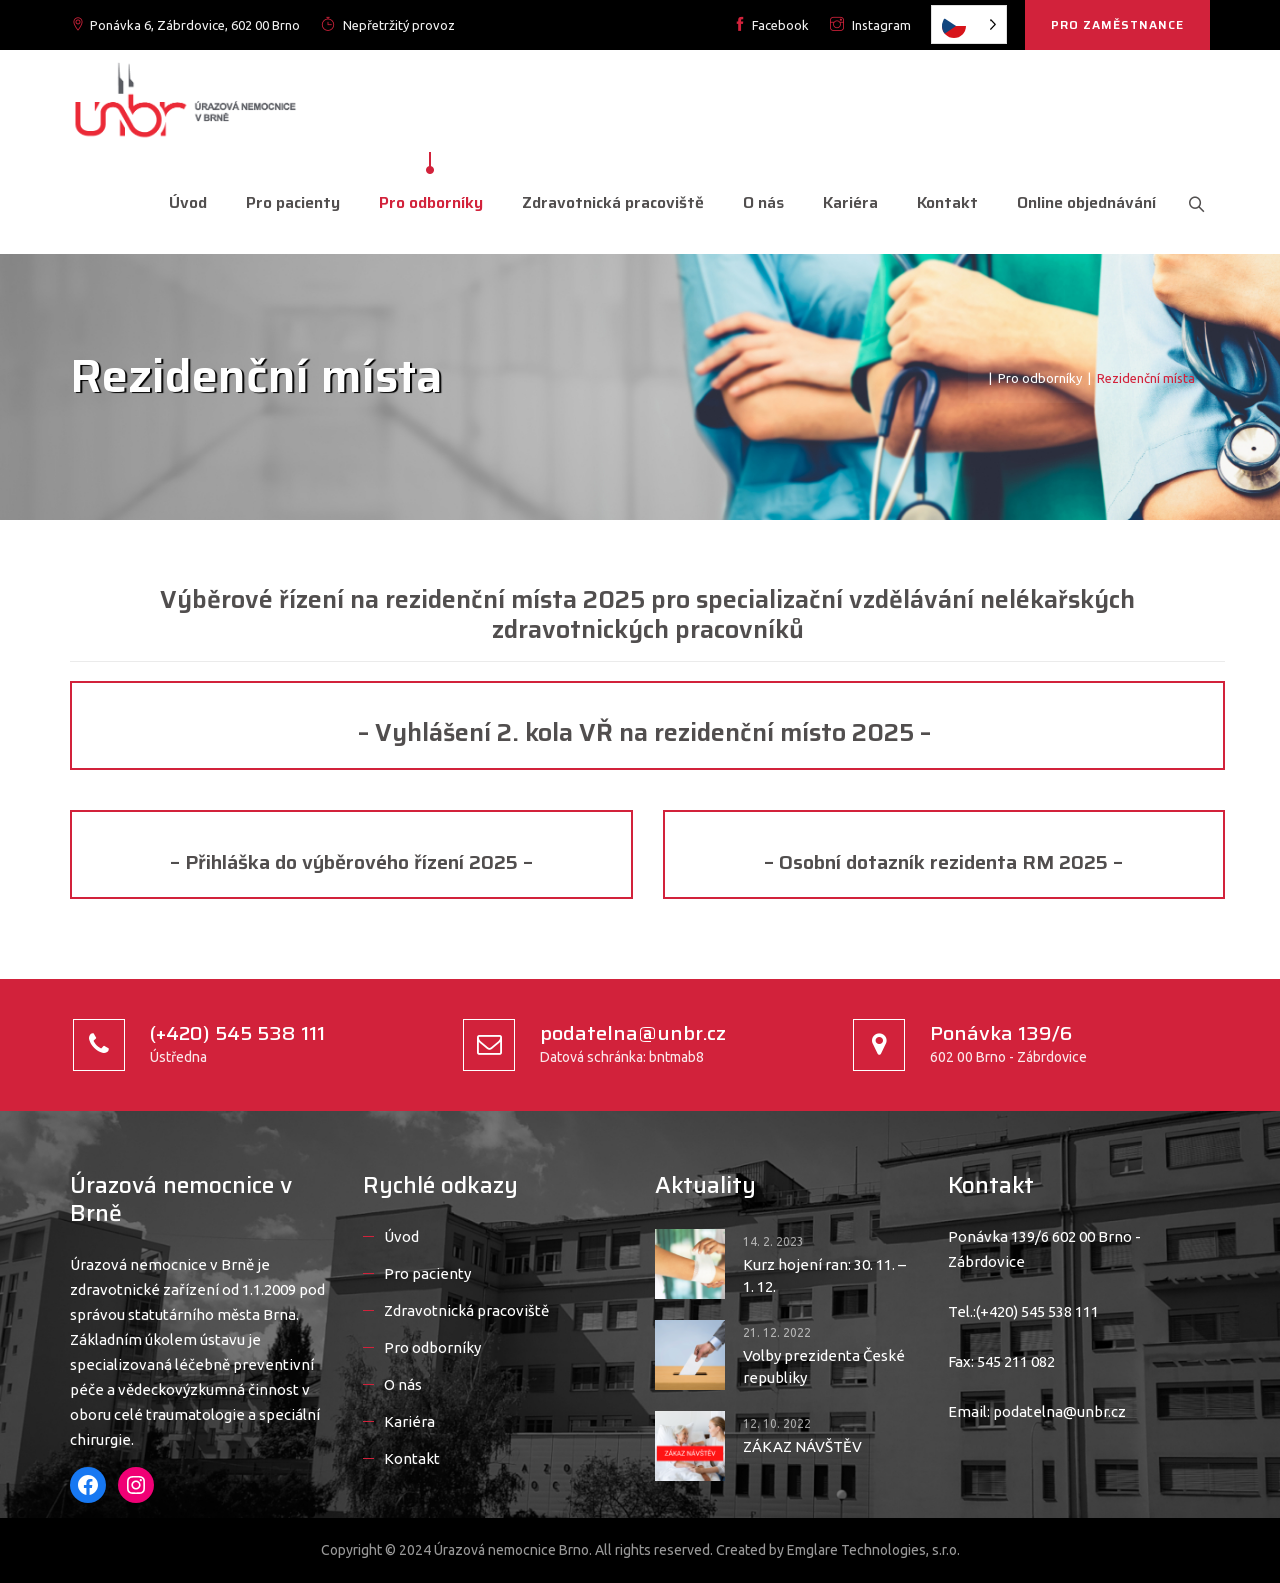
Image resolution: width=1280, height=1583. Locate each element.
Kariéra (847, 202)
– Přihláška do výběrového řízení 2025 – (351, 862)
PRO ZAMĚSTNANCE (1117, 24)
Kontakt (944, 202)
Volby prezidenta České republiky (824, 1366)
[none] (969, 24)
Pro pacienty (290, 202)
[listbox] (969, 24)
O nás (760, 202)
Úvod (185, 202)
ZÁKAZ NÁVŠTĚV (802, 1446)
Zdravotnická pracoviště (610, 202)
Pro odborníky (428, 202)
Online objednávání (1083, 202)
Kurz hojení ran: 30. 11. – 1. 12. (824, 1275)
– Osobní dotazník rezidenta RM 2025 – (943, 862)
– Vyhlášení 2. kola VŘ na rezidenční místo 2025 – (647, 732)
